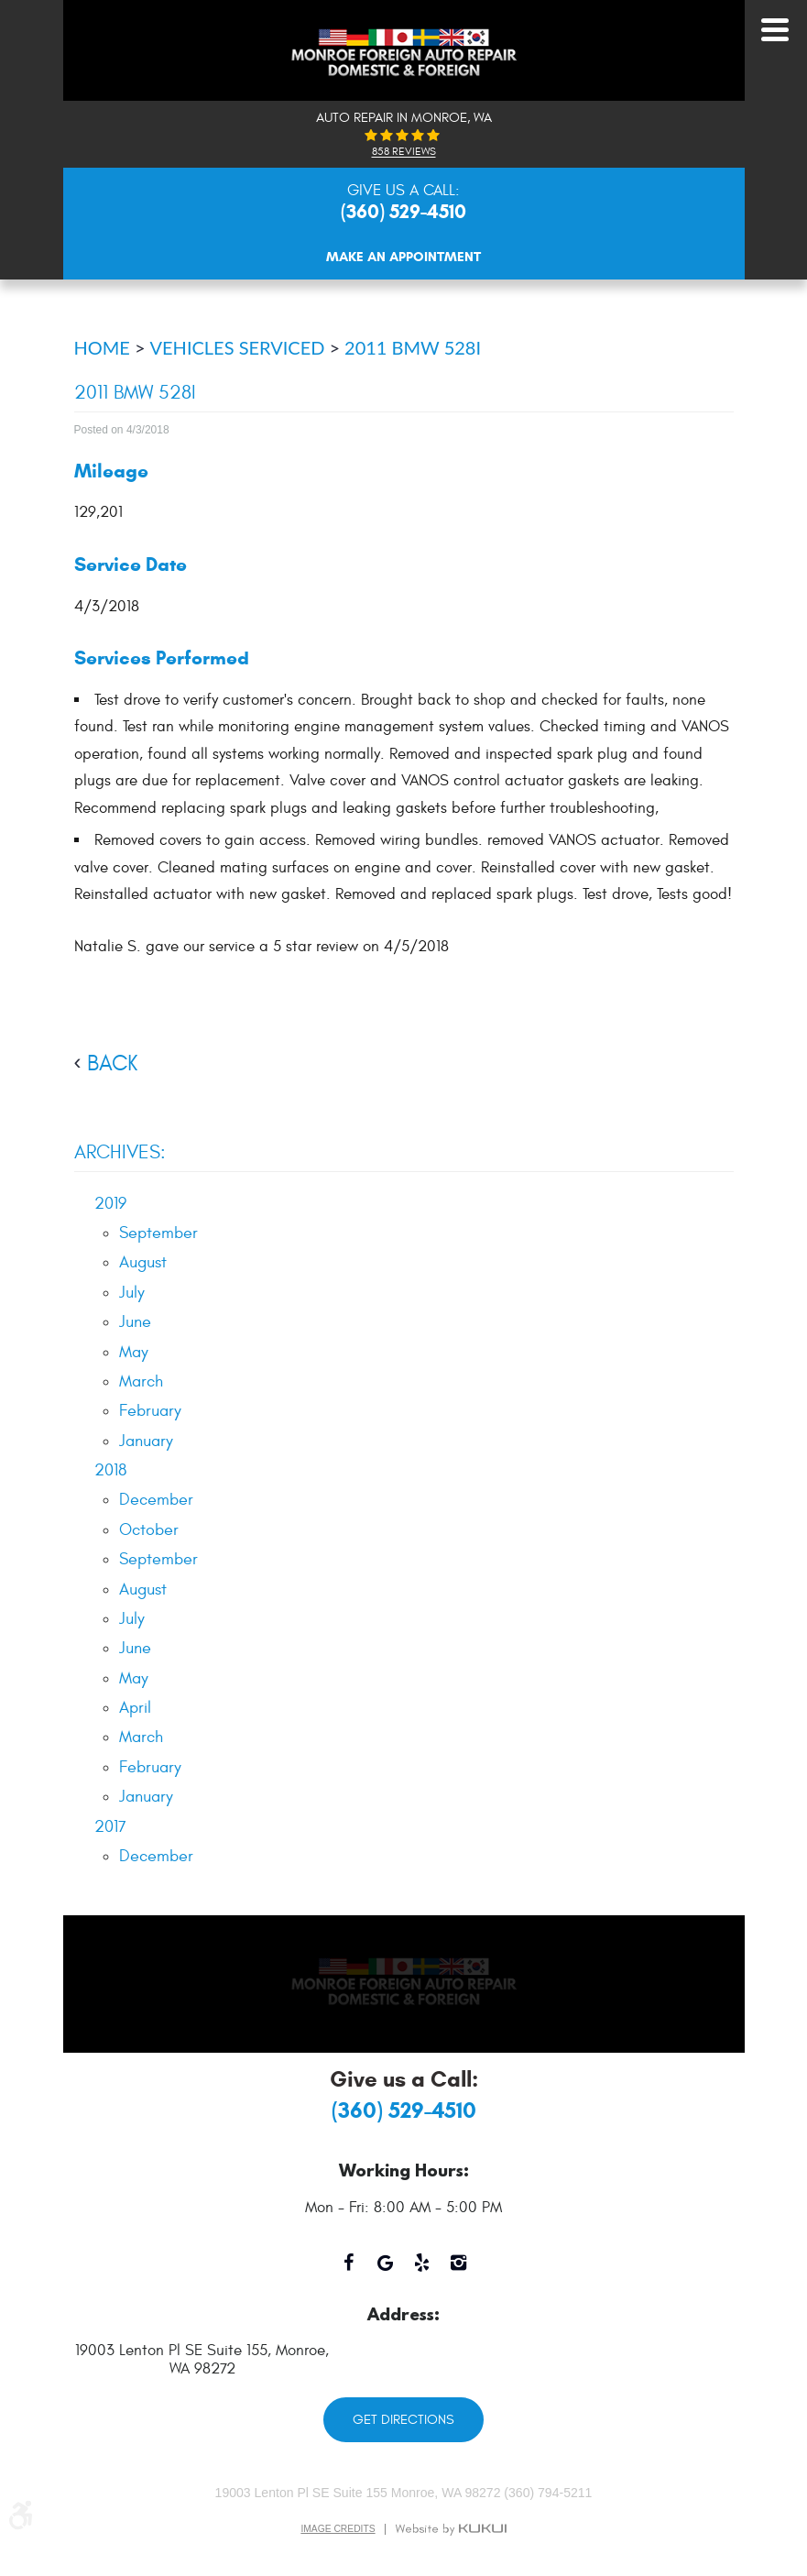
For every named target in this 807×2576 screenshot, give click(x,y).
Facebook (349, 2269)
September (158, 1233)
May (133, 1352)
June (135, 1322)
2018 (110, 1470)
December (156, 1499)
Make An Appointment (403, 256)
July (132, 1292)
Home (102, 347)
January (146, 1441)
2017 (110, 1826)
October (149, 1530)
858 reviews (404, 152)
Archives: (120, 1152)
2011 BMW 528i (412, 347)
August (143, 1262)
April (135, 1707)
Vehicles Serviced (237, 347)
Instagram (459, 2269)
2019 (110, 1203)
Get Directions (403, 2420)
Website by (451, 2529)
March (141, 1381)
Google (385, 2269)
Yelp (422, 2269)
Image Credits (337, 2529)
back (112, 1064)
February (150, 1410)
